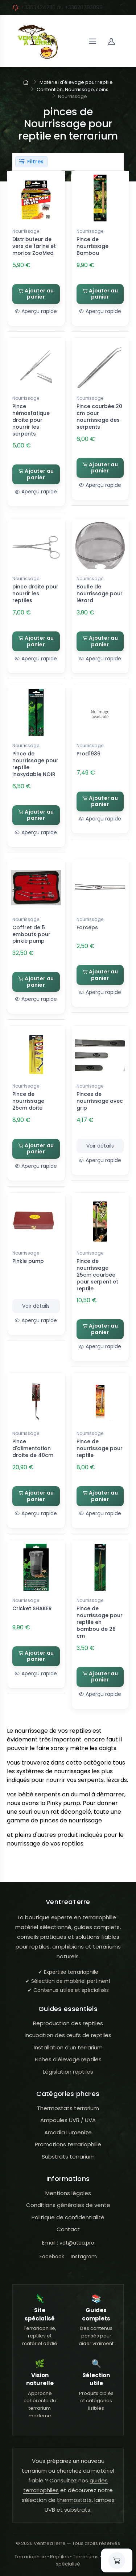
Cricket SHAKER (32, 1608)
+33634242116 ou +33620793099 (62, 7)
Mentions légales (68, 2193)
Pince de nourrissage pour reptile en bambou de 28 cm (100, 1622)
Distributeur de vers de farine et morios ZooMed (34, 246)
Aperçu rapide (36, 311)
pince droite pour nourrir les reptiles (35, 593)
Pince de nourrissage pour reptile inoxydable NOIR (35, 764)
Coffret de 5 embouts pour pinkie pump (31, 934)
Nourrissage (25, 231)
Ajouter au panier (36, 294)
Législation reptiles (68, 2071)
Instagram (84, 2256)
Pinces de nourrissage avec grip (100, 1100)
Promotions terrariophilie (68, 2144)
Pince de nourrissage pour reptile (100, 1448)
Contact (68, 2229)
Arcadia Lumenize (68, 2132)
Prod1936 (88, 753)
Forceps (87, 927)
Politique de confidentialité (68, 2217)
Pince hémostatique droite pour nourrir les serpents (31, 420)
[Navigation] (92, 41)
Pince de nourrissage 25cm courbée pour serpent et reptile (97, 1274)
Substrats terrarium (68, 2156)
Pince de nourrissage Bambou (92, 246)
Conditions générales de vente (68, 2205)
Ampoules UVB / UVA (68, 2120)
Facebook (52, 2256)
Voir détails (100, 1145)
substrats (77, 2509)
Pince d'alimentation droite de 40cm (32, 1448)
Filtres (31, 161)
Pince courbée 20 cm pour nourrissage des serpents (99, 416)
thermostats (74, 2500)
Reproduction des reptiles (68, 2023)
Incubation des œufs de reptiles (68, 2035)
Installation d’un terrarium (68, 2047)
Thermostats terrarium (68, 2108)
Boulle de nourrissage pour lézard (100, 593)
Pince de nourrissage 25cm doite (28, 1100)
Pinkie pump (28, 1261)
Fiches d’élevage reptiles (68, 2059)
